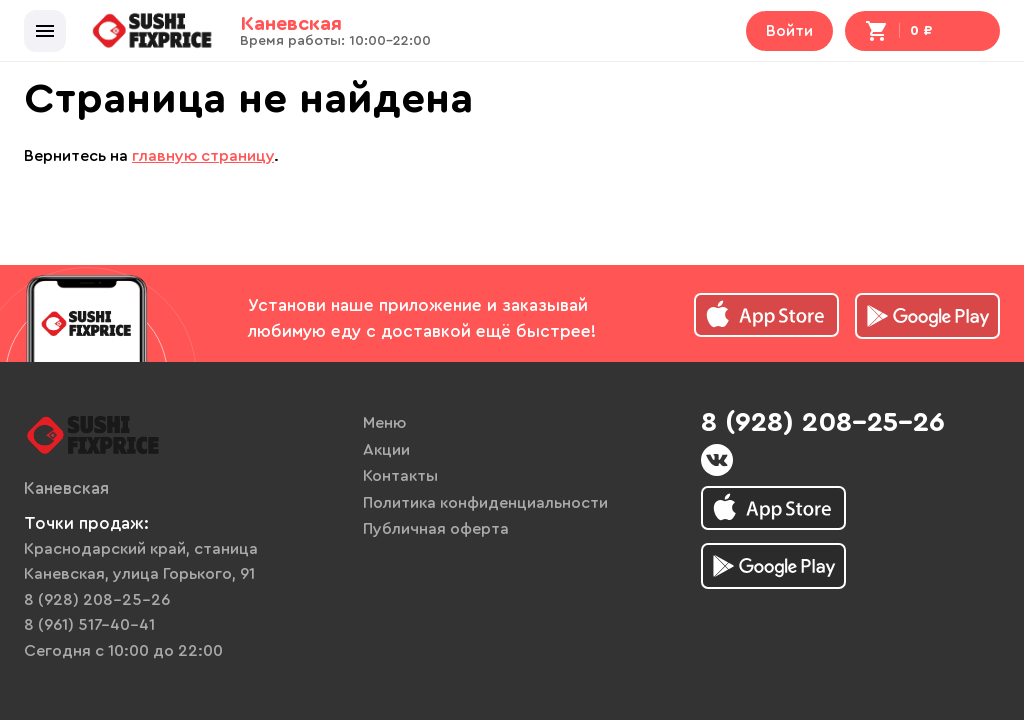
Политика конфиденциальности (485, 503)
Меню (384, 423)
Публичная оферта (436, 529)
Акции (386, 450)
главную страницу (203, 156)
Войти (789, 31)
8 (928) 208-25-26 (97, 600)
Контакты (400, 476)
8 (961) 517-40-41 (89, 625)
